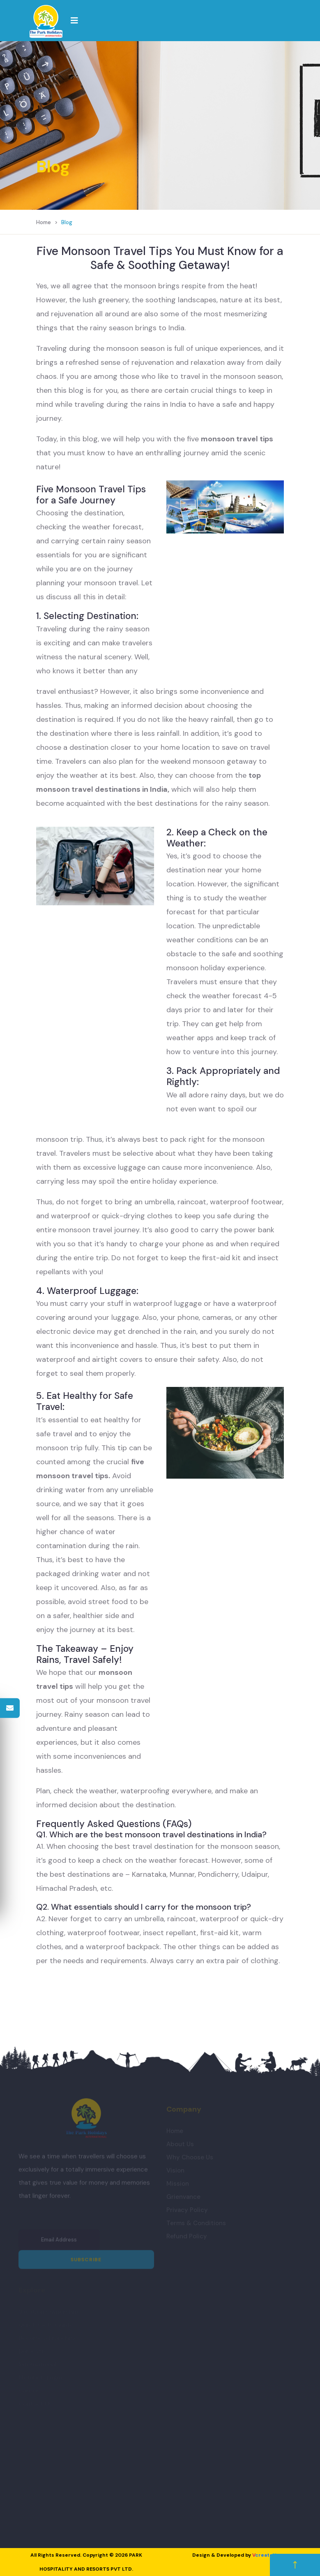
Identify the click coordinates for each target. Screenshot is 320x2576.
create (264, 2555)
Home (43, 222)
